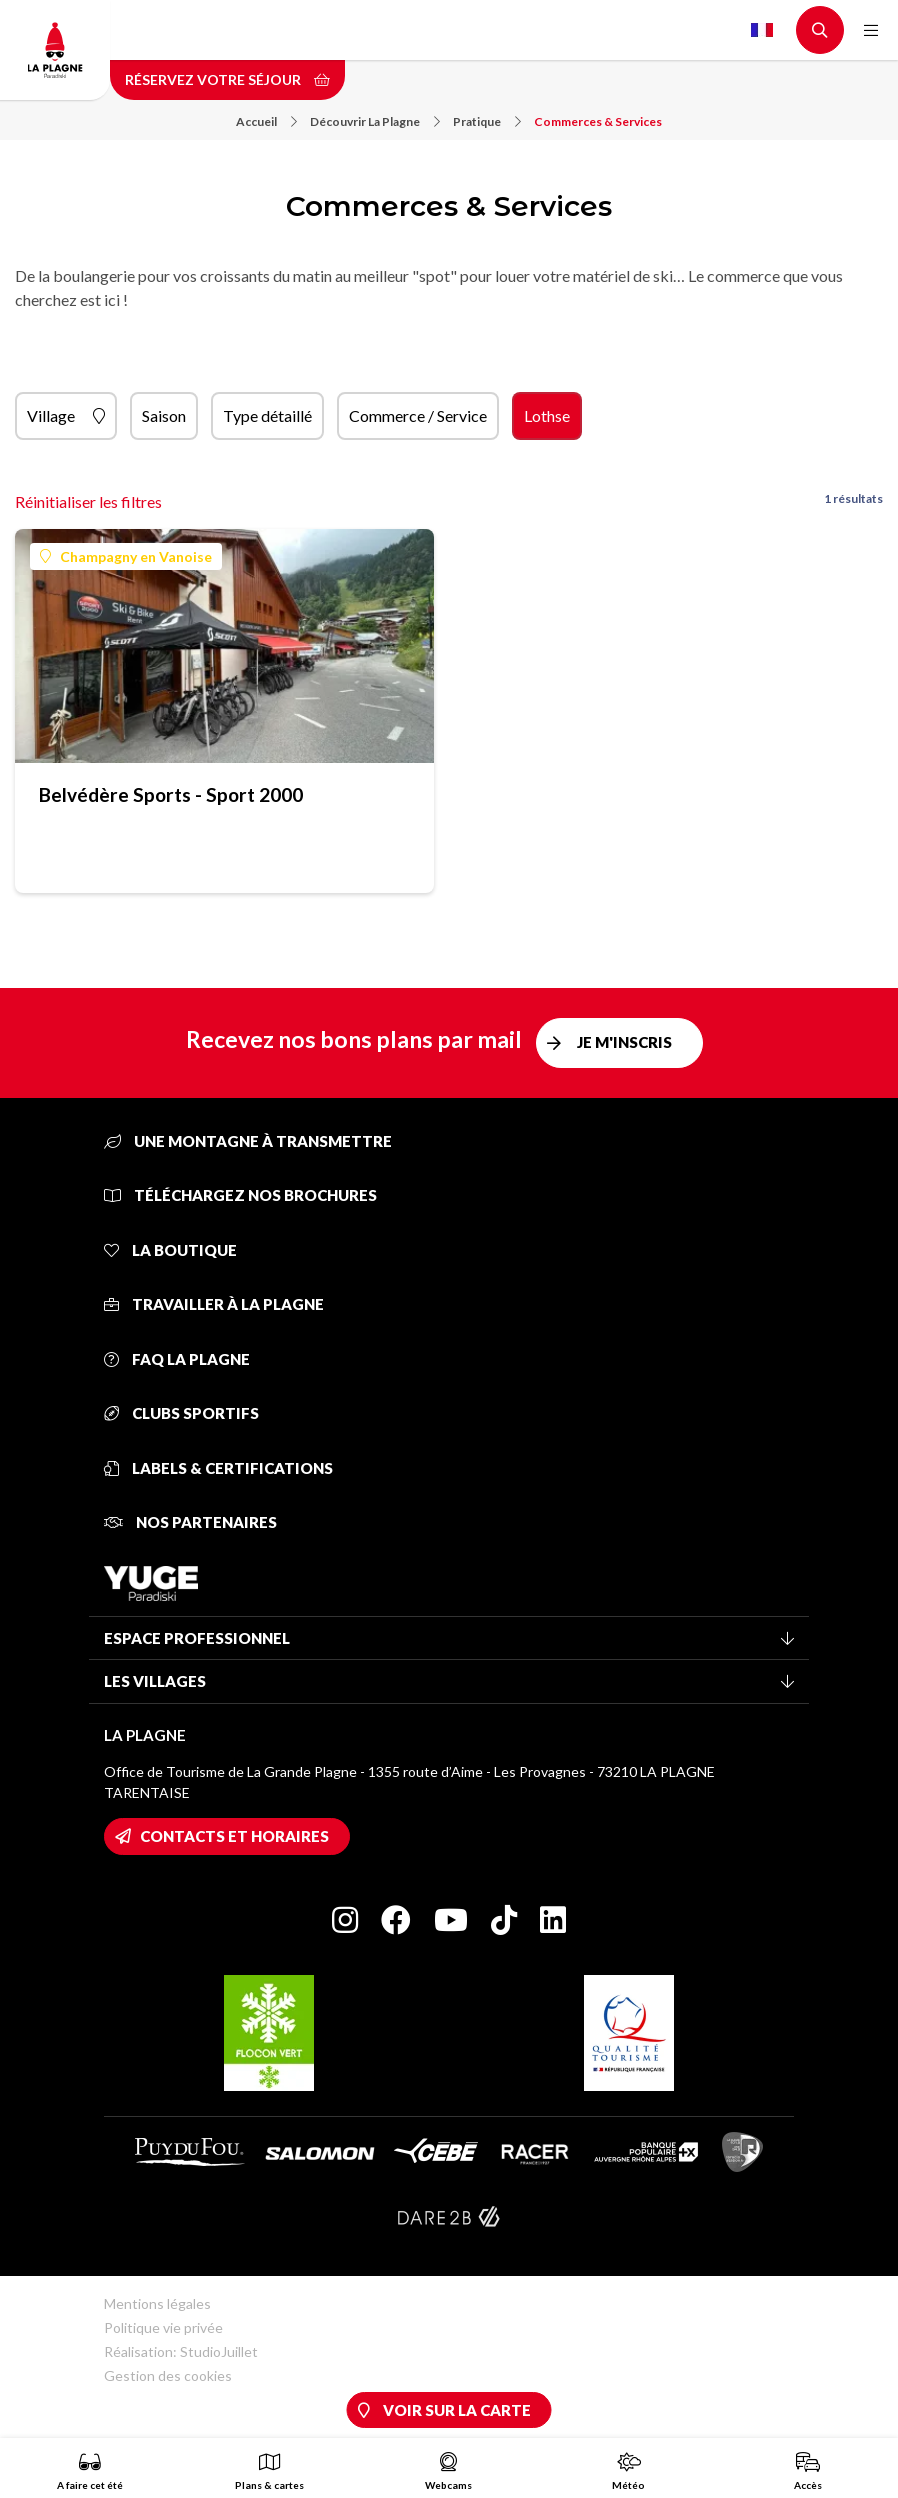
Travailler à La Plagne (214, 1304)
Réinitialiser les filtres (88, 501)
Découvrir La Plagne (375, 121)
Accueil (266, 121)
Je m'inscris (624, 1042)
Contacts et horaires (234, 1836)
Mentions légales (157, 2303)
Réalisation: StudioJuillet (181, 2351)
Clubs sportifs (181, 1413)
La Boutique (170, 1250)
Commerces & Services (598, 121)
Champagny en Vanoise (126, 556)
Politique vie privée (163, 2327)
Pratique (487, 121)
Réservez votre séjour (227, 79)
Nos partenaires (190, 1522)
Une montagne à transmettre (248, 1141)
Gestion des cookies (168, 2375)
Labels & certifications (218, 1468)
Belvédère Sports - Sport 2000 (171, 794)
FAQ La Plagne (177, 1359)
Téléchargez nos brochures (240, 1195)
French (762, 30)
